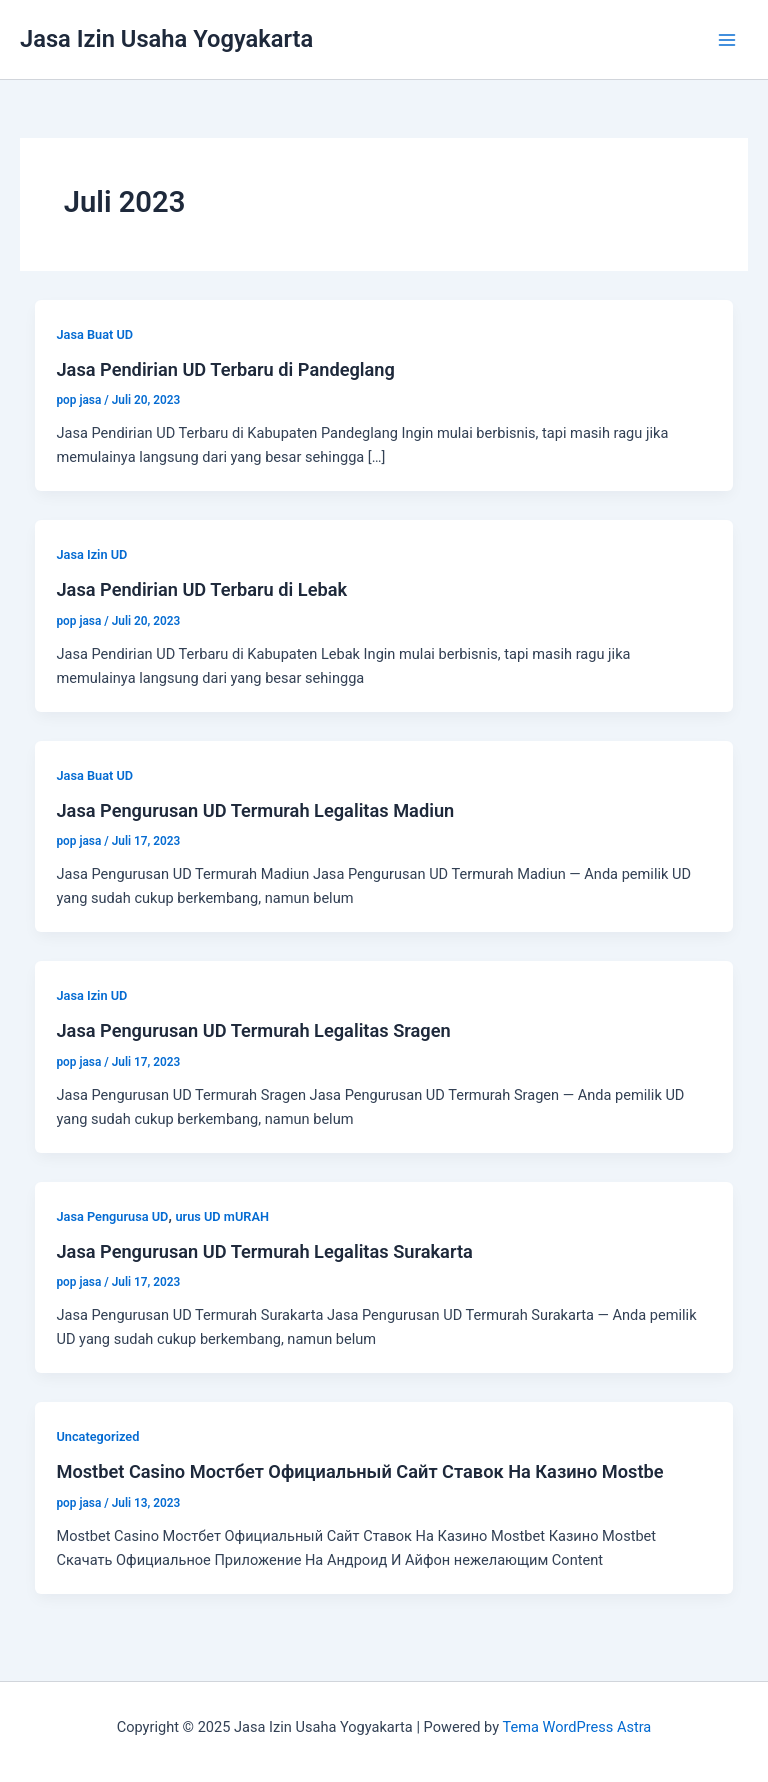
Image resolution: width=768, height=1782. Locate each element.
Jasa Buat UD (94, 334)
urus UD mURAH (221, 1216)
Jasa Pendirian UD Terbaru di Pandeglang (225, 369)
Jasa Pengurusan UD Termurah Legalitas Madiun (255, 810)
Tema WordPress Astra (576, 1727)
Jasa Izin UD (91, 554)
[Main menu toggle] (727, 40)
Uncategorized (97, 1436)
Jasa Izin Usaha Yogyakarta (166, 39)
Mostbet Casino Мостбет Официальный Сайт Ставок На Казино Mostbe (359, 1471)
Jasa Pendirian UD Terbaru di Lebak (201, 589)
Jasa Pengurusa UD (112, 1216)
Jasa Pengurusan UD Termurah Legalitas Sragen (253, 1030)
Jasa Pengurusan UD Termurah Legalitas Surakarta (264, 1251)
